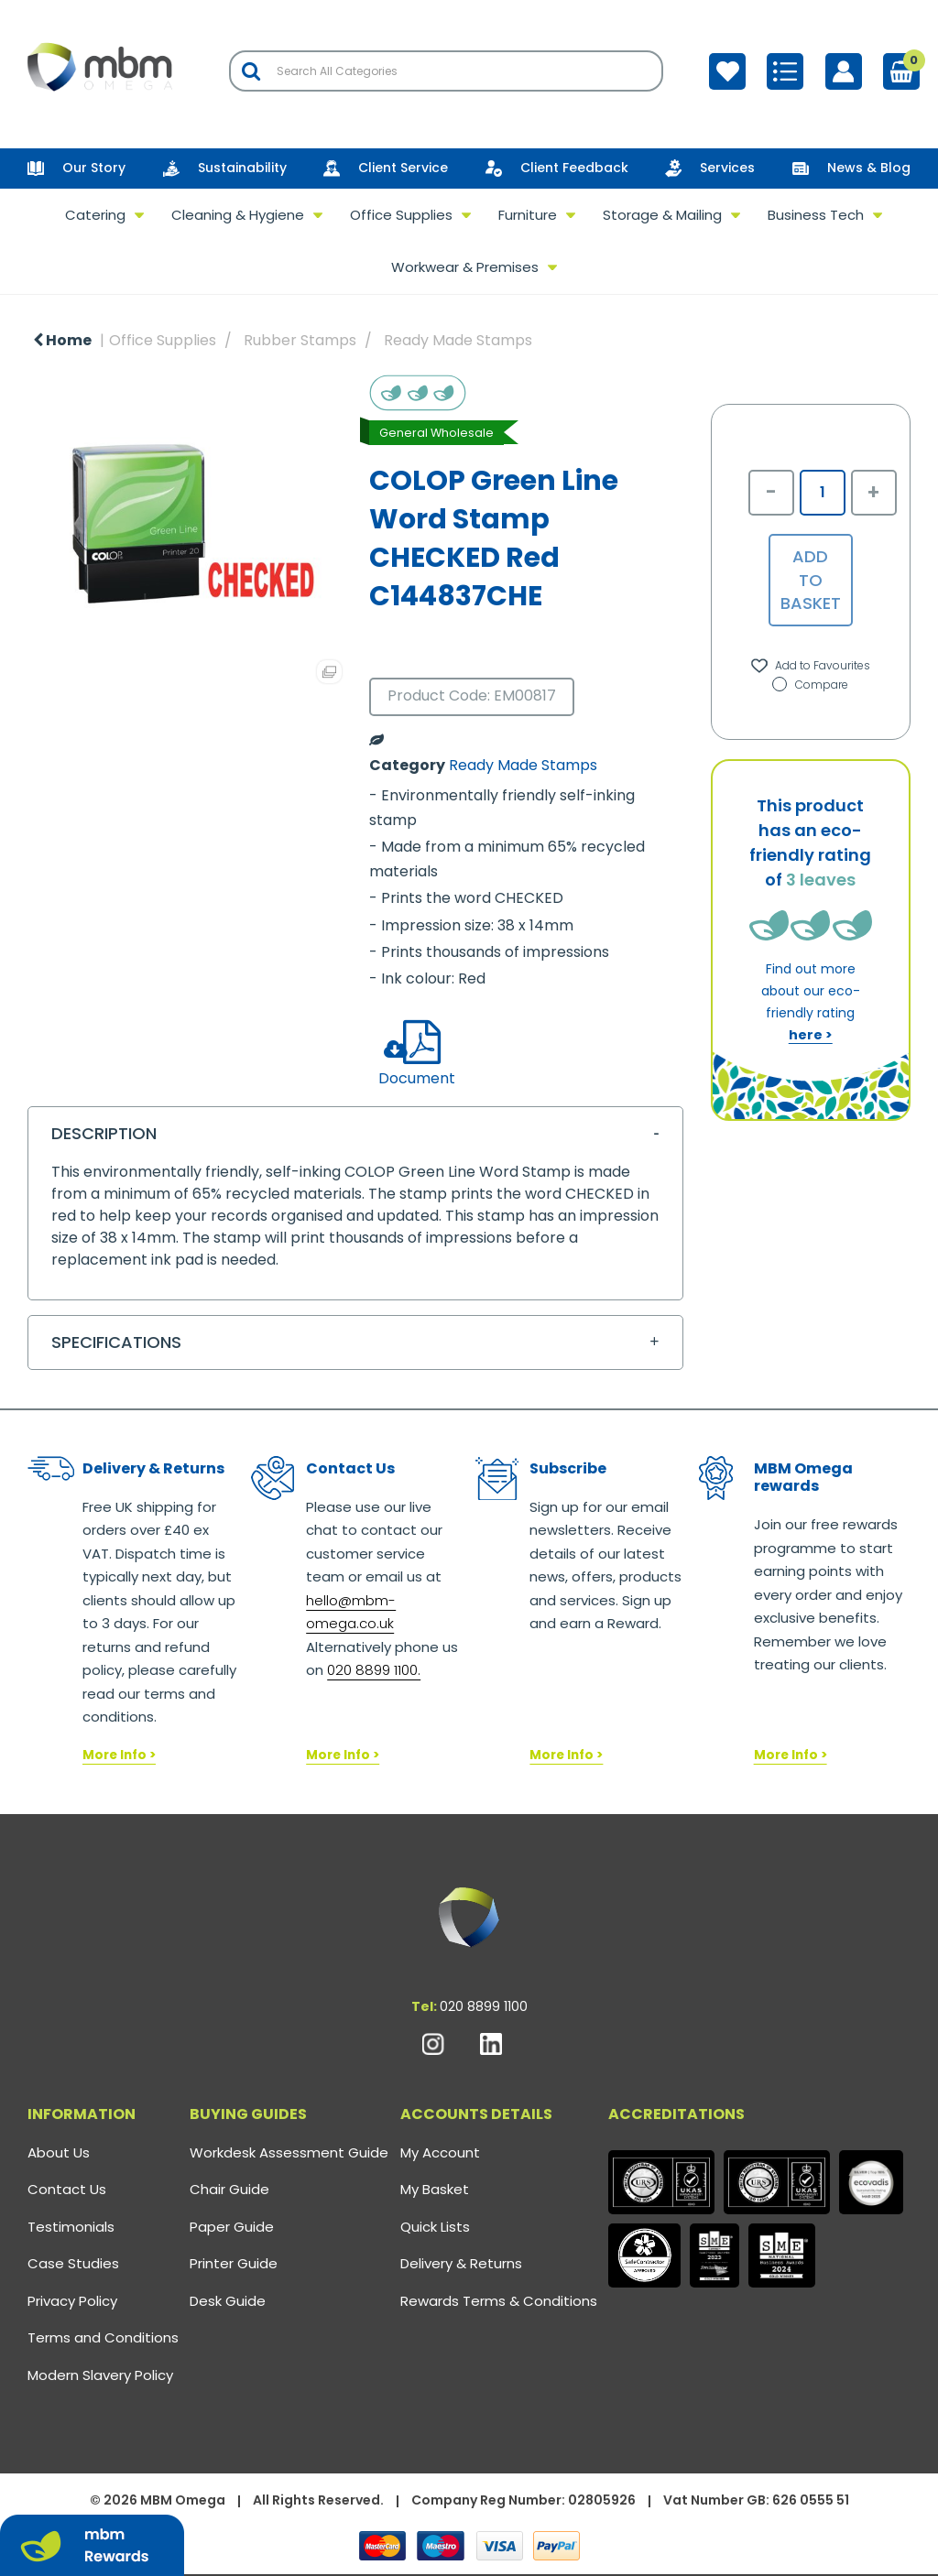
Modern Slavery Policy (100, 2375)
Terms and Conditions (103, 2337)
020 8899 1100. (373, 1669)
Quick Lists (435, 2226)
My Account (440, 2152)
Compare (810, 684)
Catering (95, 214)
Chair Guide (229, 2189)
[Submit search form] (251, 71)
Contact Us (66, 2189)
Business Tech (816, 214)
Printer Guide (234, 2263)
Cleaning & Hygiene (237, 214)
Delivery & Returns (461, 2263)
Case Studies (73, 2263)
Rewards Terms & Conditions (498, 2300)
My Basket (434, 2189)
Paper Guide (232, 2226)
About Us (58, 2152)
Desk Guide (228, 2300)
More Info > (119, 1755)
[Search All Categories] (446, 71)
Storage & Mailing (662, 214)
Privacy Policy (72, 2300)
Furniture (527, 214)
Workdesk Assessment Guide (289, 2152)
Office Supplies (401, 214)
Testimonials (71, 2226)
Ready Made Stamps (458, 340)
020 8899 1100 (484, 2006)
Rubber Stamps (300, 340)
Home (62, 340)
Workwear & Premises (465, 267)
